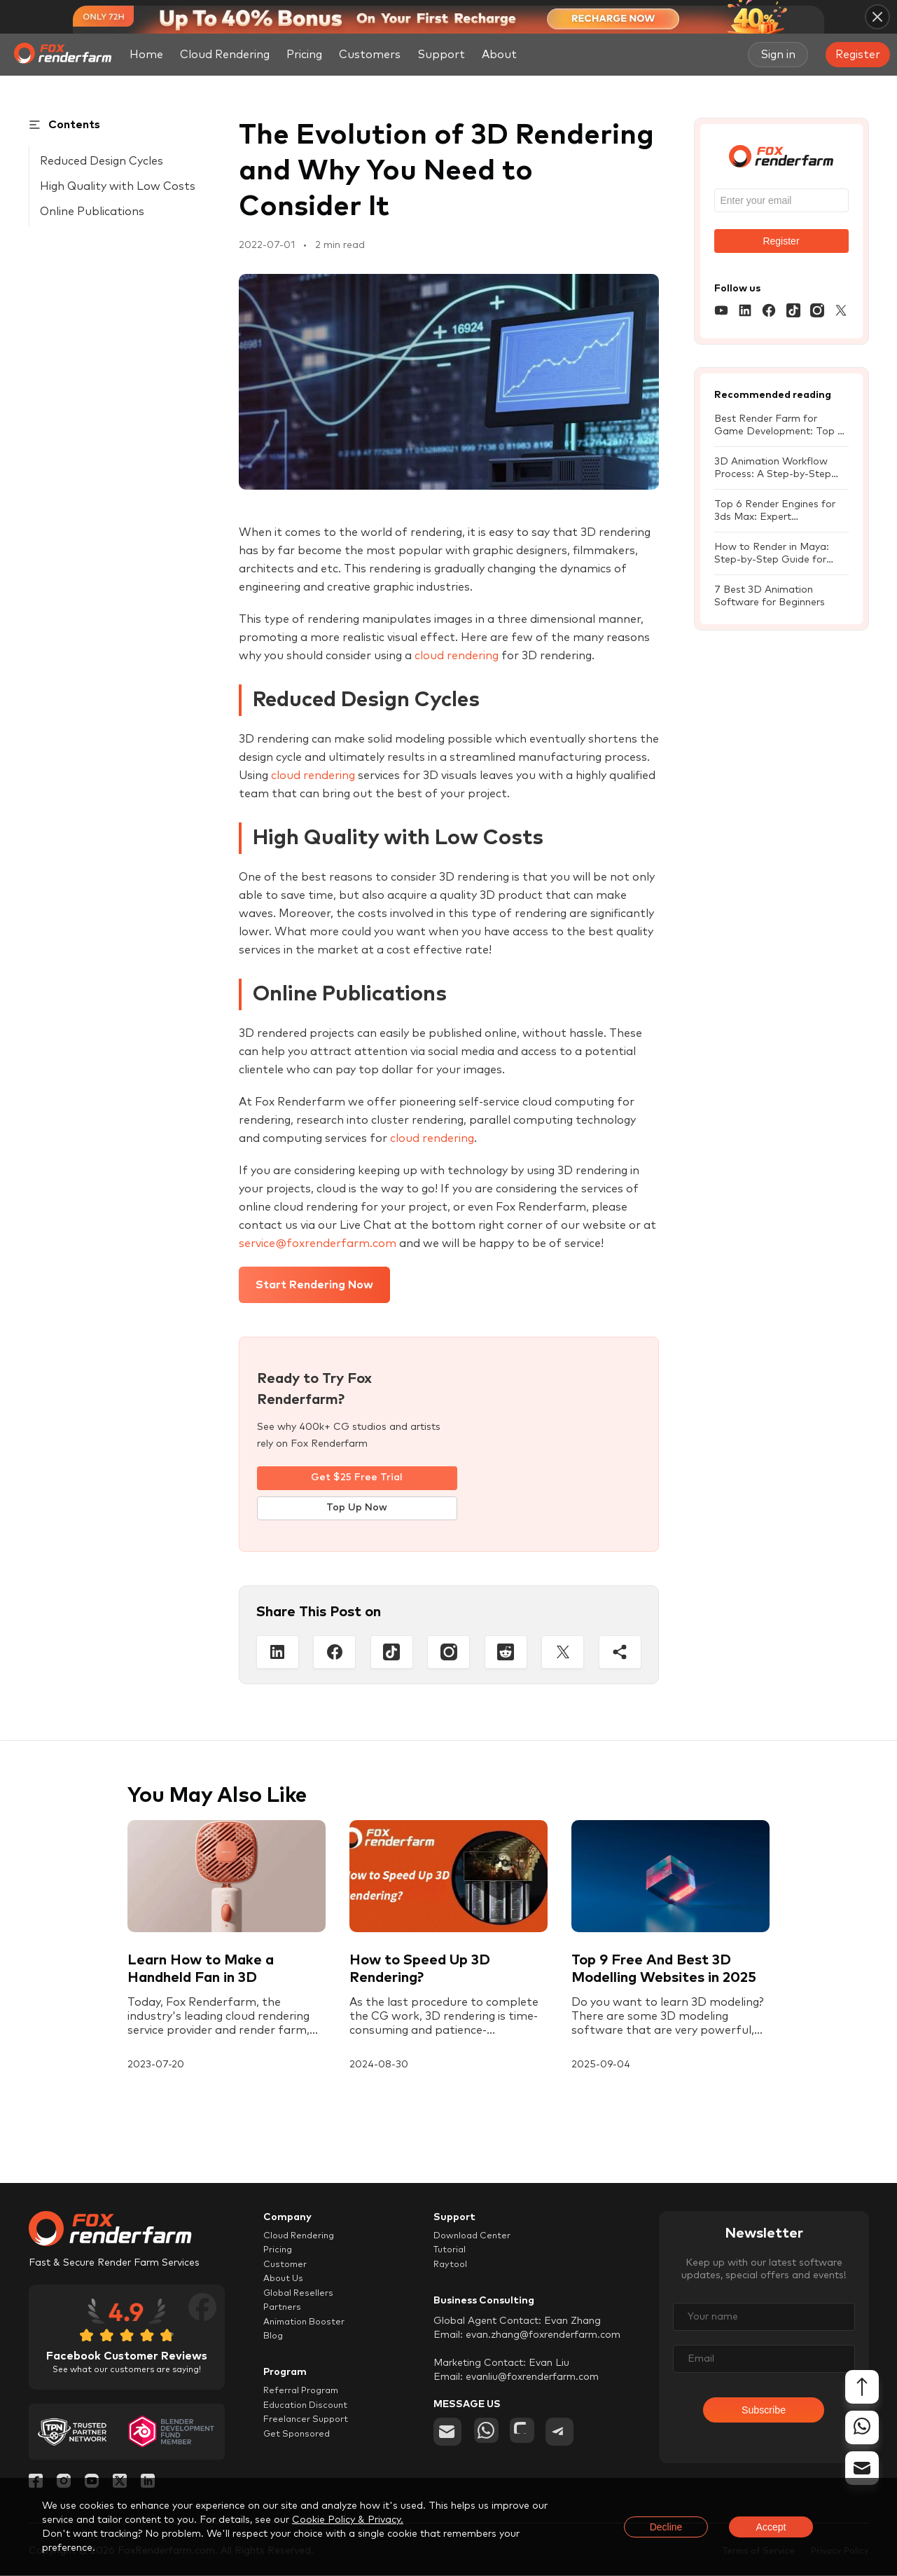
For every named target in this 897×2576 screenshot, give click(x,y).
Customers (370, 54)
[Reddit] (506, 1652)
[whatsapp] (488, 2438)
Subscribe (763, 2415)
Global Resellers (301, 2302)
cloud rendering (457, 655)
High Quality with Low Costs (117, 186)
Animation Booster (307, 2334)
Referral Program (304, 2407)
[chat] (529, 2438)
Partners (283, 2318)
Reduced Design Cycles (101, 161)
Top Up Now (356, 1509)
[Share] (620, 1652)
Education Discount (309, 2423)
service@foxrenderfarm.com (317, 1243)
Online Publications (92, 211)
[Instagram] (448, 1652)
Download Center (475, 2238)
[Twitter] (562, 1652)
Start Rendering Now (314, 1284)
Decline (666, 2527)
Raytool (452, 2270)
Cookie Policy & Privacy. (347, 2520)
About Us (285, 2286)
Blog (274, 2350)
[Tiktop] (391, 1652)
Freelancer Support (308, 2439)
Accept (771, 2527)
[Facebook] (334, 1652)
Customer (286, 2270)
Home (146, 54)
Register (857, 54)
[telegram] (569, 2438)
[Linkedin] (277, 1652)
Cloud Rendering (225, 54)
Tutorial (451, 2254)
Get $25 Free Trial (357, 1478)
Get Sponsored (299, 2455)
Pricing (304, 54)
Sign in (777, 54)
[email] (447, 2438)
